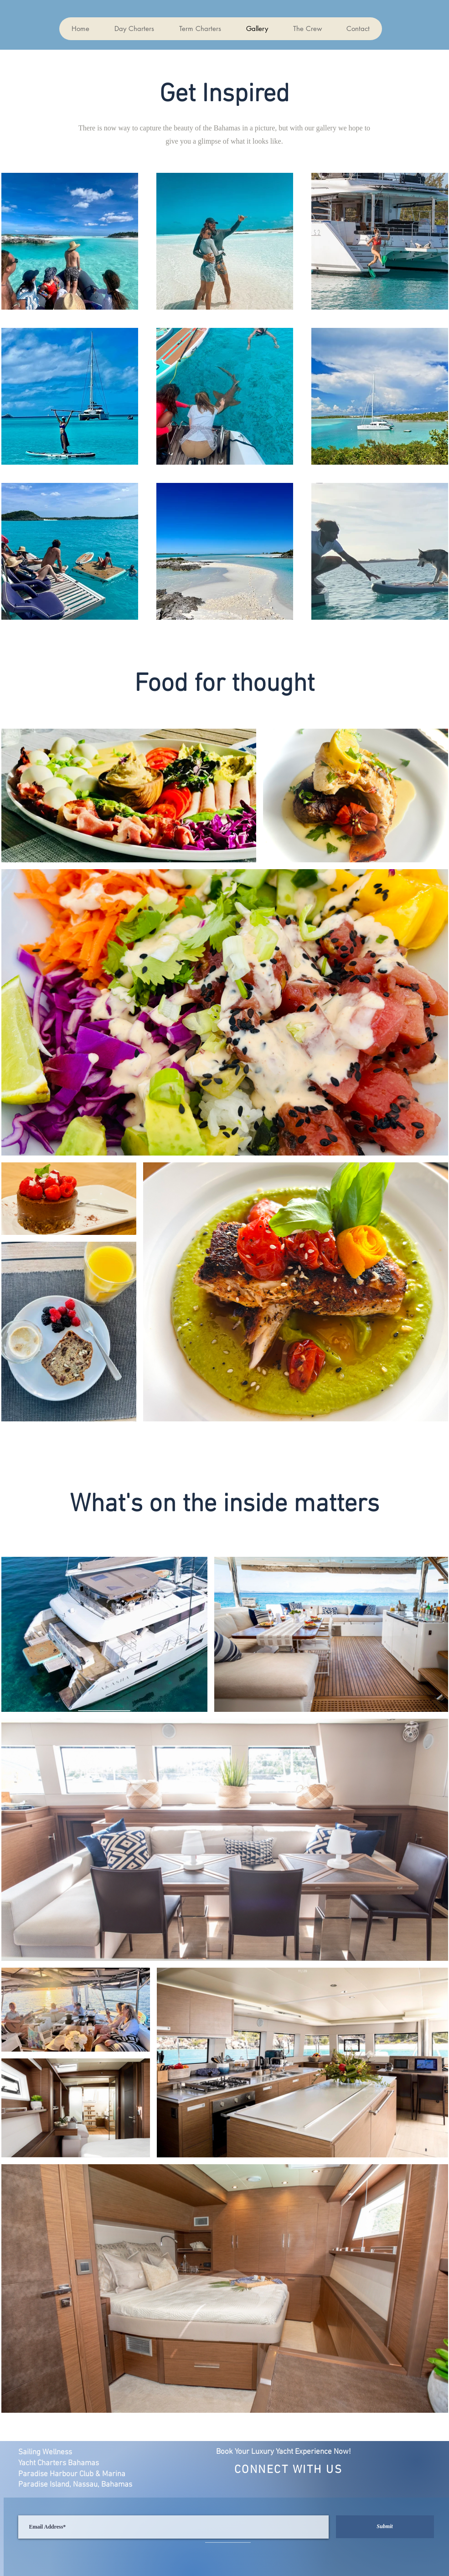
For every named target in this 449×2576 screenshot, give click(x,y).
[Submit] (385, 2526)
